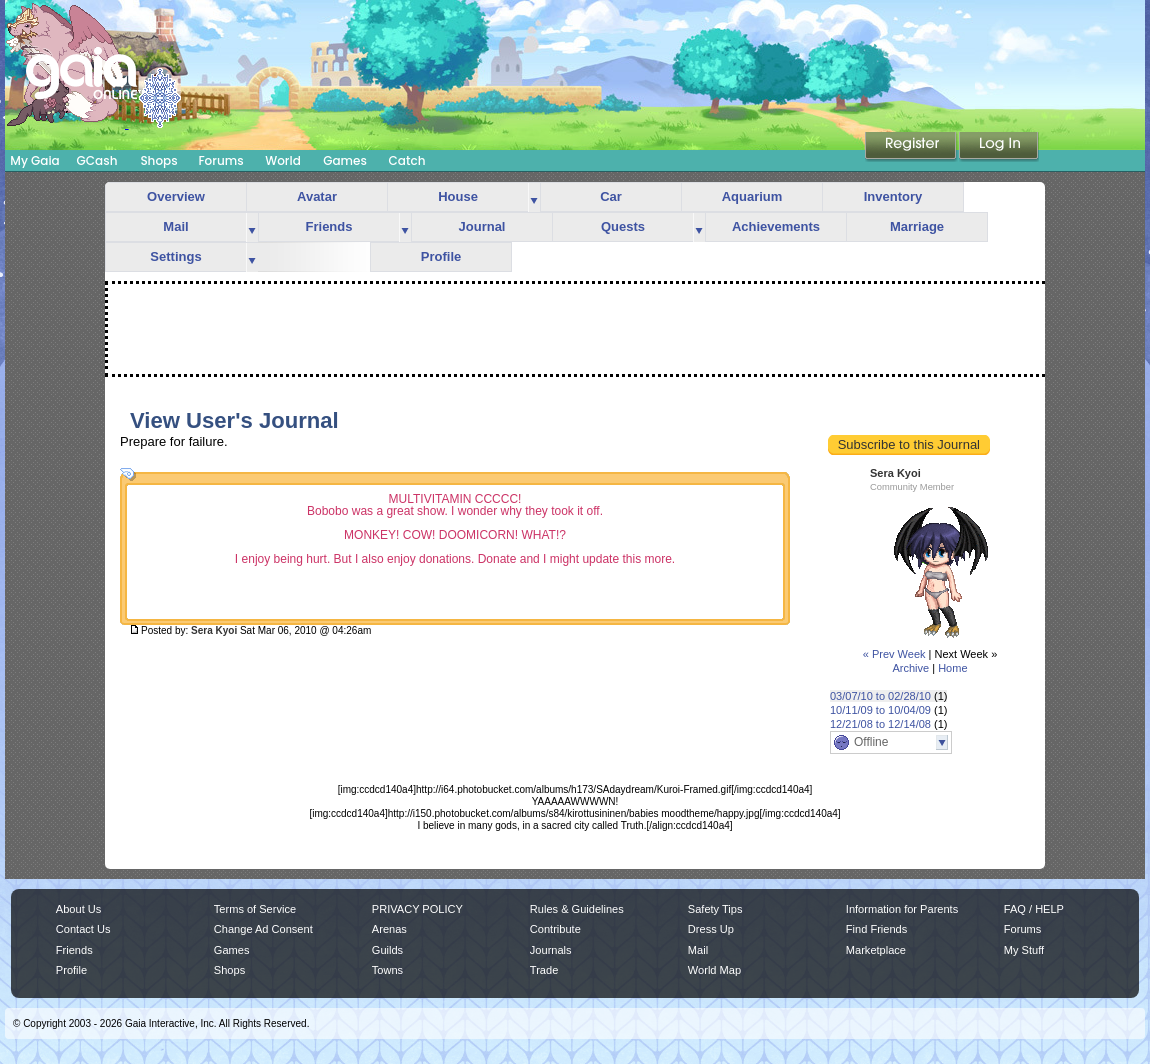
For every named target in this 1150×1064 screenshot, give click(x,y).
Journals (551, 950)
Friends (329, 226)
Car (611, 196)
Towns (387, 970)
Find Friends (876, 929)
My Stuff (1024, 950)
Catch (407, 160)
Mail (175, 226)
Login (999, 147)
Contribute (555, 929)
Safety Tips (715, 909)
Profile (441, 256)
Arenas (389, 929)
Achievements (776, 226)
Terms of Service (255, 909)
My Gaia (34, 160)
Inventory (893, 196)
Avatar (317, 196)
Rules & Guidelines (577, 909)
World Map (714, 970)
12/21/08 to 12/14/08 (880, 724)
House (458, 196)
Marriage (917, 226)
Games (345, 160)
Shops (158, 160)
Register (912, 147)
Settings (175, 256)
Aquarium (752, 196)
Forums (220, 160)
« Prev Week (894, 654)
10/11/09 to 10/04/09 (880, 710)
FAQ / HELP (1034, 909)
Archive (910, 668)
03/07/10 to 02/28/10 (880, 696)
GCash (97, 160)
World (283, 160)
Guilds (387, 950)
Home (952, 668)
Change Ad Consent (263, 929)
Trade (544, 970)
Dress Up (711, 929)
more (534, 197)
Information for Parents (902, 909)
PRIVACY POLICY (417, 909)
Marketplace (876, 950)
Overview (176, 196)
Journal (482, 226)
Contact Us (83, 929)
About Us (78, 909)
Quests (623, 226)
